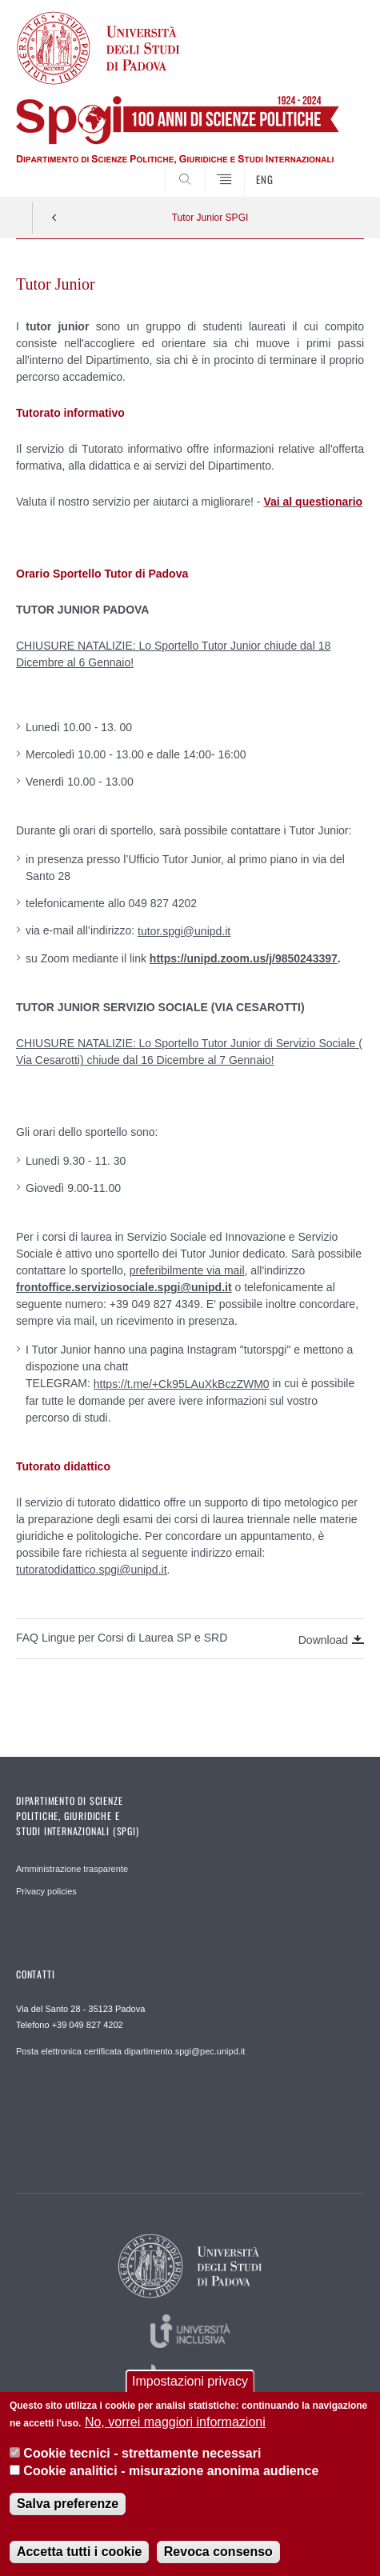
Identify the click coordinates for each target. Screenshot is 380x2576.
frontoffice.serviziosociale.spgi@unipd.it (124, 1287)
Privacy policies (46, 1891)
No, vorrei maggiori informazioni (175, 2425)
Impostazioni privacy (190, 2383)
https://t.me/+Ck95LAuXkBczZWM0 (182, 1384)
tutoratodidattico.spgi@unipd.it (91, 1569)
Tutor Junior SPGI (210, 217)
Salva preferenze (67, 2507)
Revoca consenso (218, 2555)
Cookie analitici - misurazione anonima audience (170, 2473)
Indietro (54, 217)
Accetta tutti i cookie (79, 2555)
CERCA (337, 167)
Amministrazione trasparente (72, 1869)
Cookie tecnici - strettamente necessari (142, 2455)
